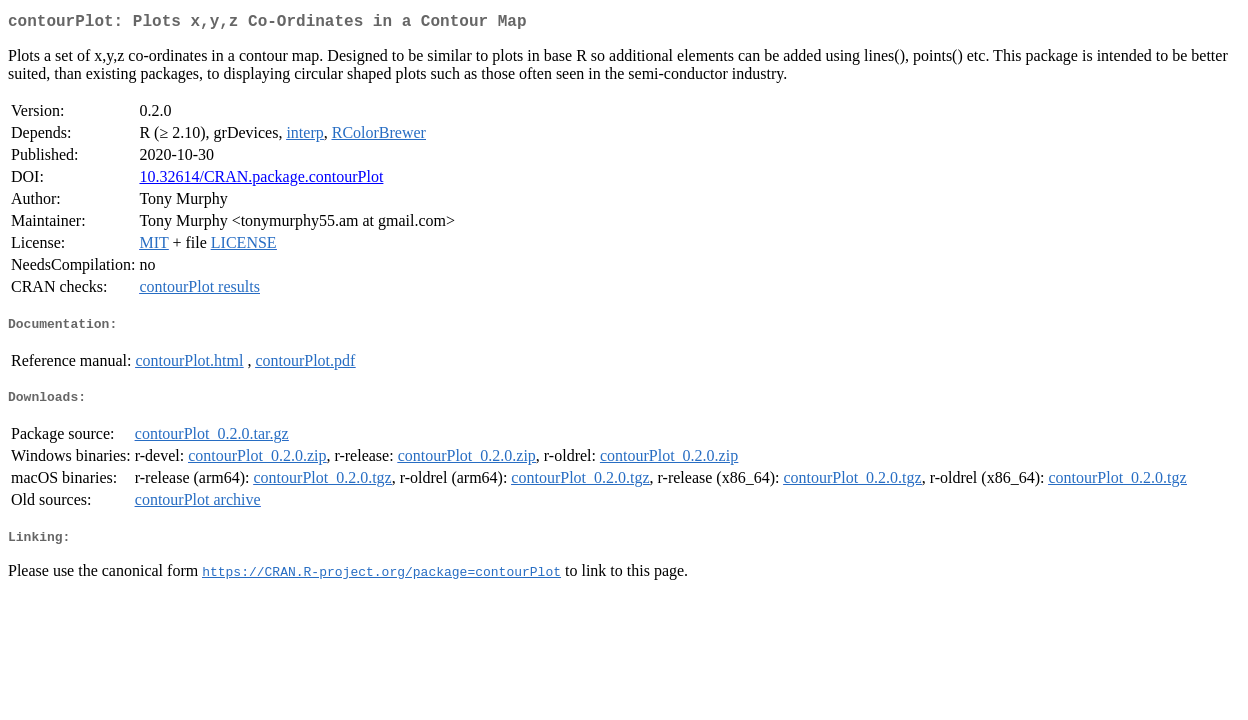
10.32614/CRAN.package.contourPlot (261, 180)
